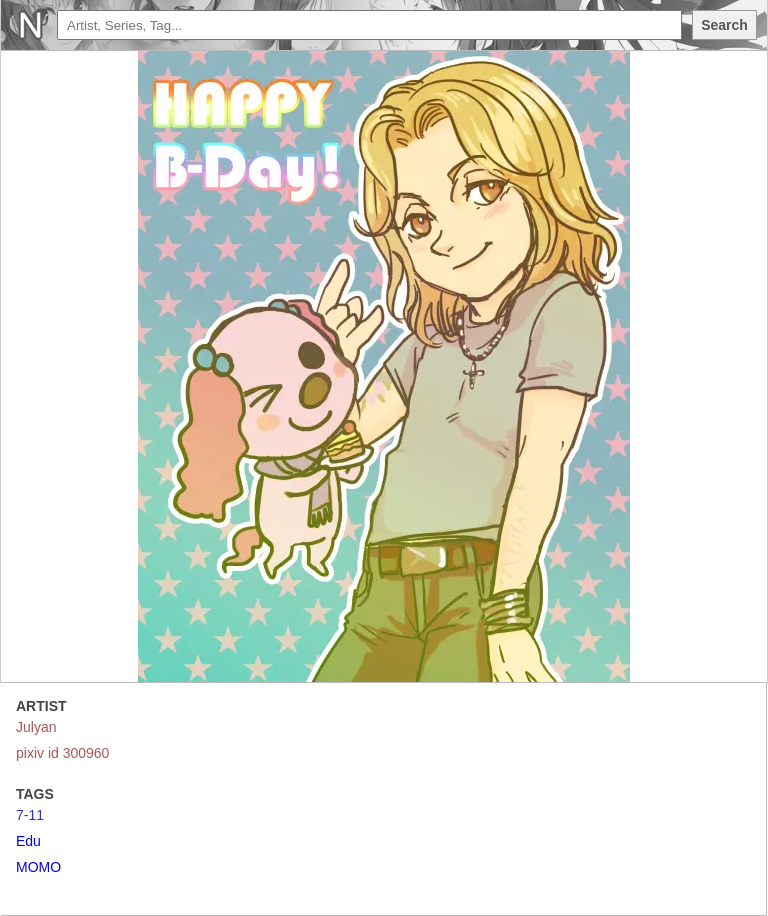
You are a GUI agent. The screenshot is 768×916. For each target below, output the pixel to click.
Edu (28, 841)
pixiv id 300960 (62, 753)
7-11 (30, 815)
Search (724, 25)
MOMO (38, 867)
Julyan (36, 727)
